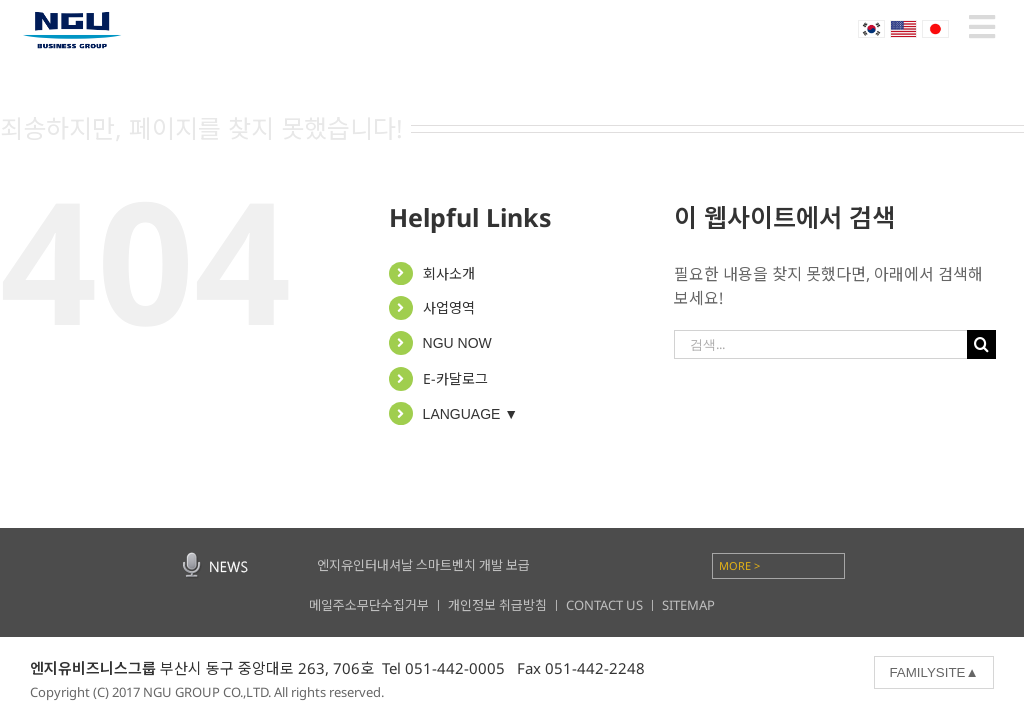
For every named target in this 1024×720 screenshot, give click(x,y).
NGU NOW (457, 343)
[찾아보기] (981, 344)
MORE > (739, 565)
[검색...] (820, 344)
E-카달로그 (455, 378)
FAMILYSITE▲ (933, 672)
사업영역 (449, 307)
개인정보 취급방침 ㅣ (507, 605)
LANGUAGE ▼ (471, 414)
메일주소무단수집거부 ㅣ (378, 605)
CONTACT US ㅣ (614, 605)
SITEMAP (688, 605)
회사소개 (449, 273)
